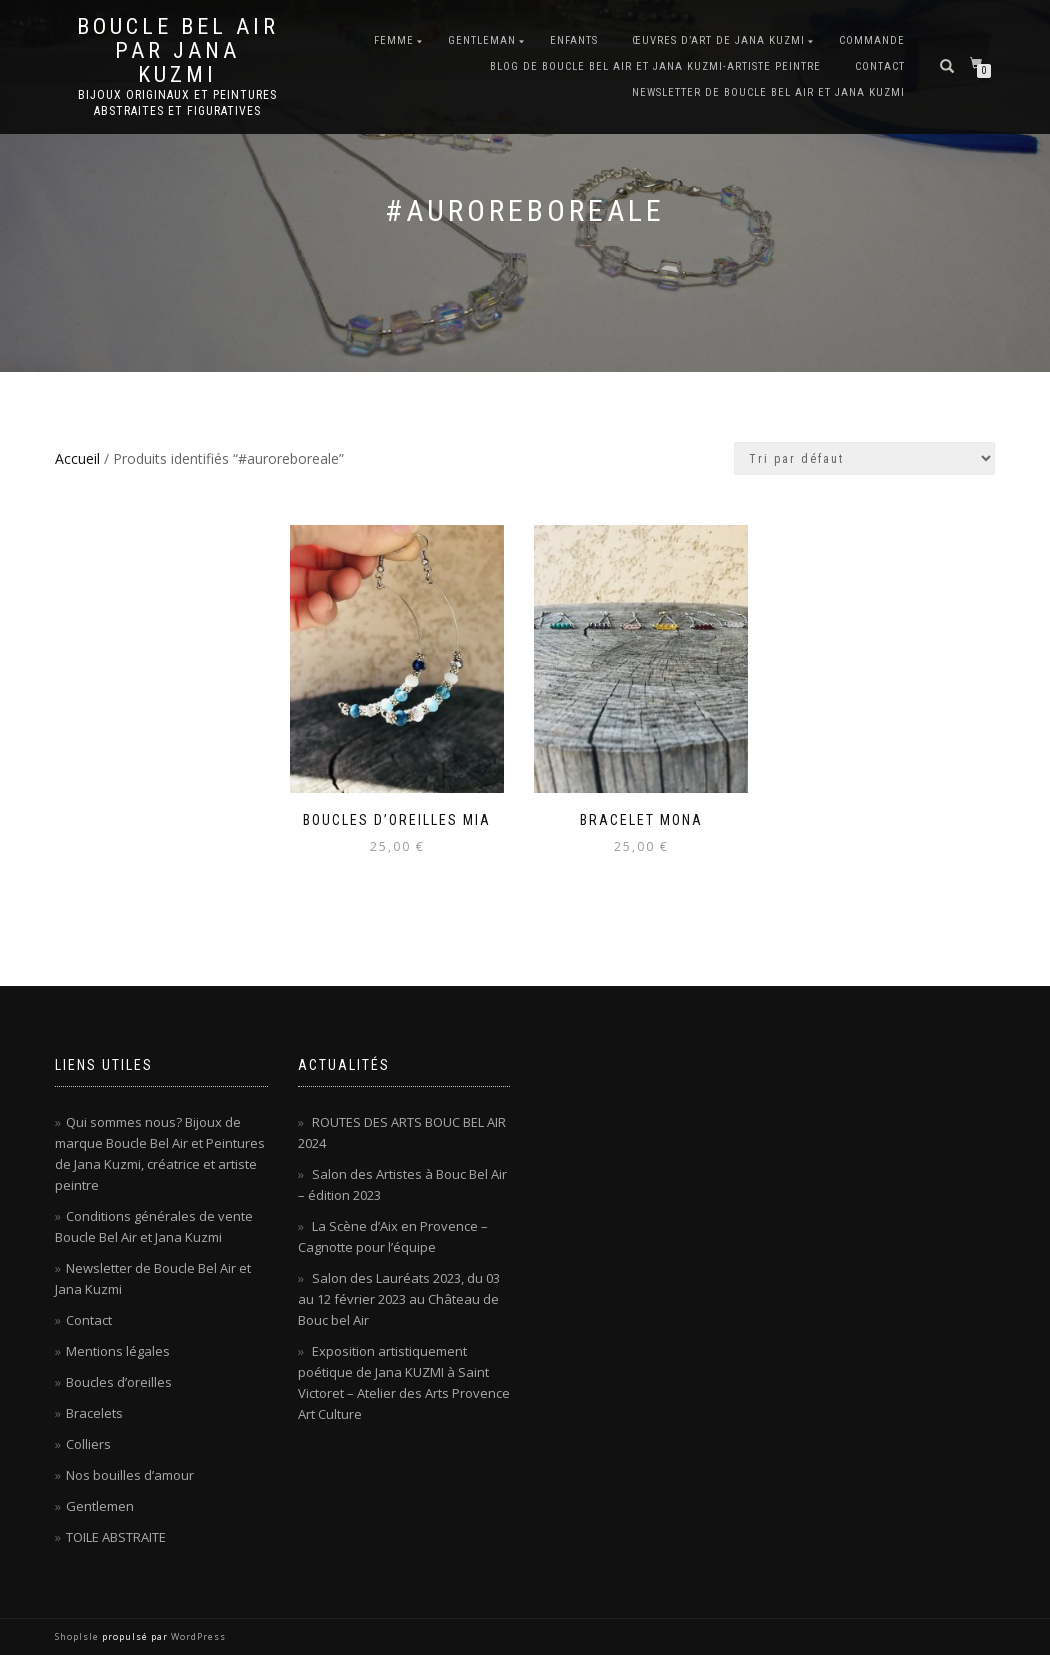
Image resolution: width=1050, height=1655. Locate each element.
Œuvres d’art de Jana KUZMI (718, 40)
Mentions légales (118, 1351)
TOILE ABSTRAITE (116, 1537)
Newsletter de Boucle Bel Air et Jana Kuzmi (768, 92)
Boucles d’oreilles (119, 1382)
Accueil (77, 458)
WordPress (197, 1636)
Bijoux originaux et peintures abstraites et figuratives (177, 103)
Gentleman (482, 40)
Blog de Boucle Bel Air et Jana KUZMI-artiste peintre (655, 66)
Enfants (574, 40)
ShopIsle (78, 1636)
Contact (880, 66)
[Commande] (864, 458)
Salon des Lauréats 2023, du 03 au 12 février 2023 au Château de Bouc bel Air (399, 1299)
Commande (872, 40)
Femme (394, 40)
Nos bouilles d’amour (130, 1475)
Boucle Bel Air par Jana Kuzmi (178, 51)
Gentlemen (100, 1506)
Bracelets (94, 1413)
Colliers (88, 1444)
